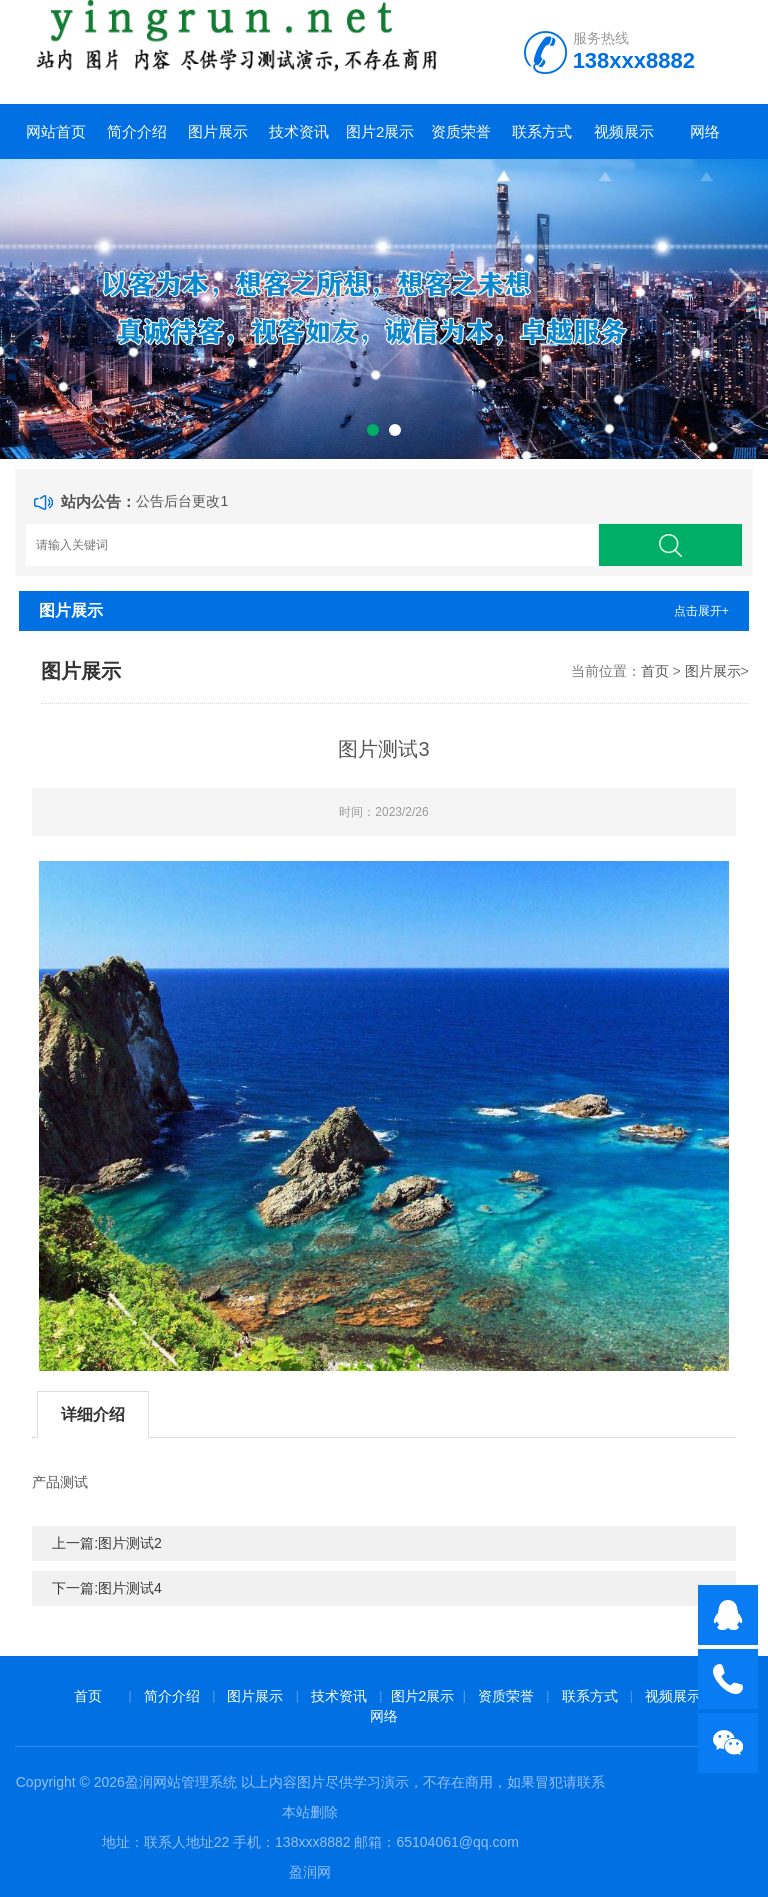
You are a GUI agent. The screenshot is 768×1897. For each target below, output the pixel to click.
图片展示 (218, 131)
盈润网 (310, 1872)
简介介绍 (137, 131)
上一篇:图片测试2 (107, 1543)
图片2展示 (380, 131)
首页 (655, 671)
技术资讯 (299, 131)
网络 (705, 131)
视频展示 (624, 131)
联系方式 (542, 131)
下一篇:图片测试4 (107, 1588)
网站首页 (56, 131)
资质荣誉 (461, 131)
